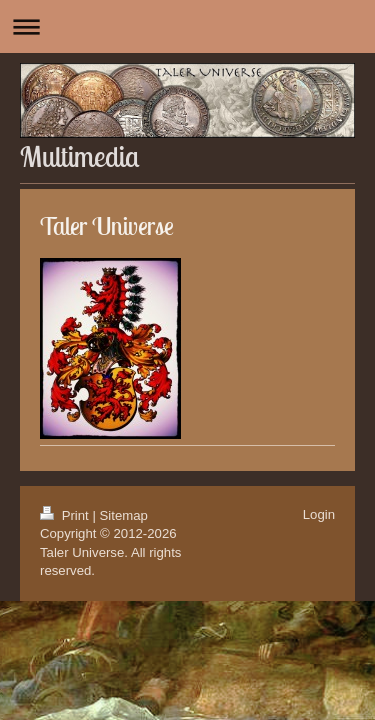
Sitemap (124, 515)
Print (66, 515)
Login (319, 514)
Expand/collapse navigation (187, 26)
